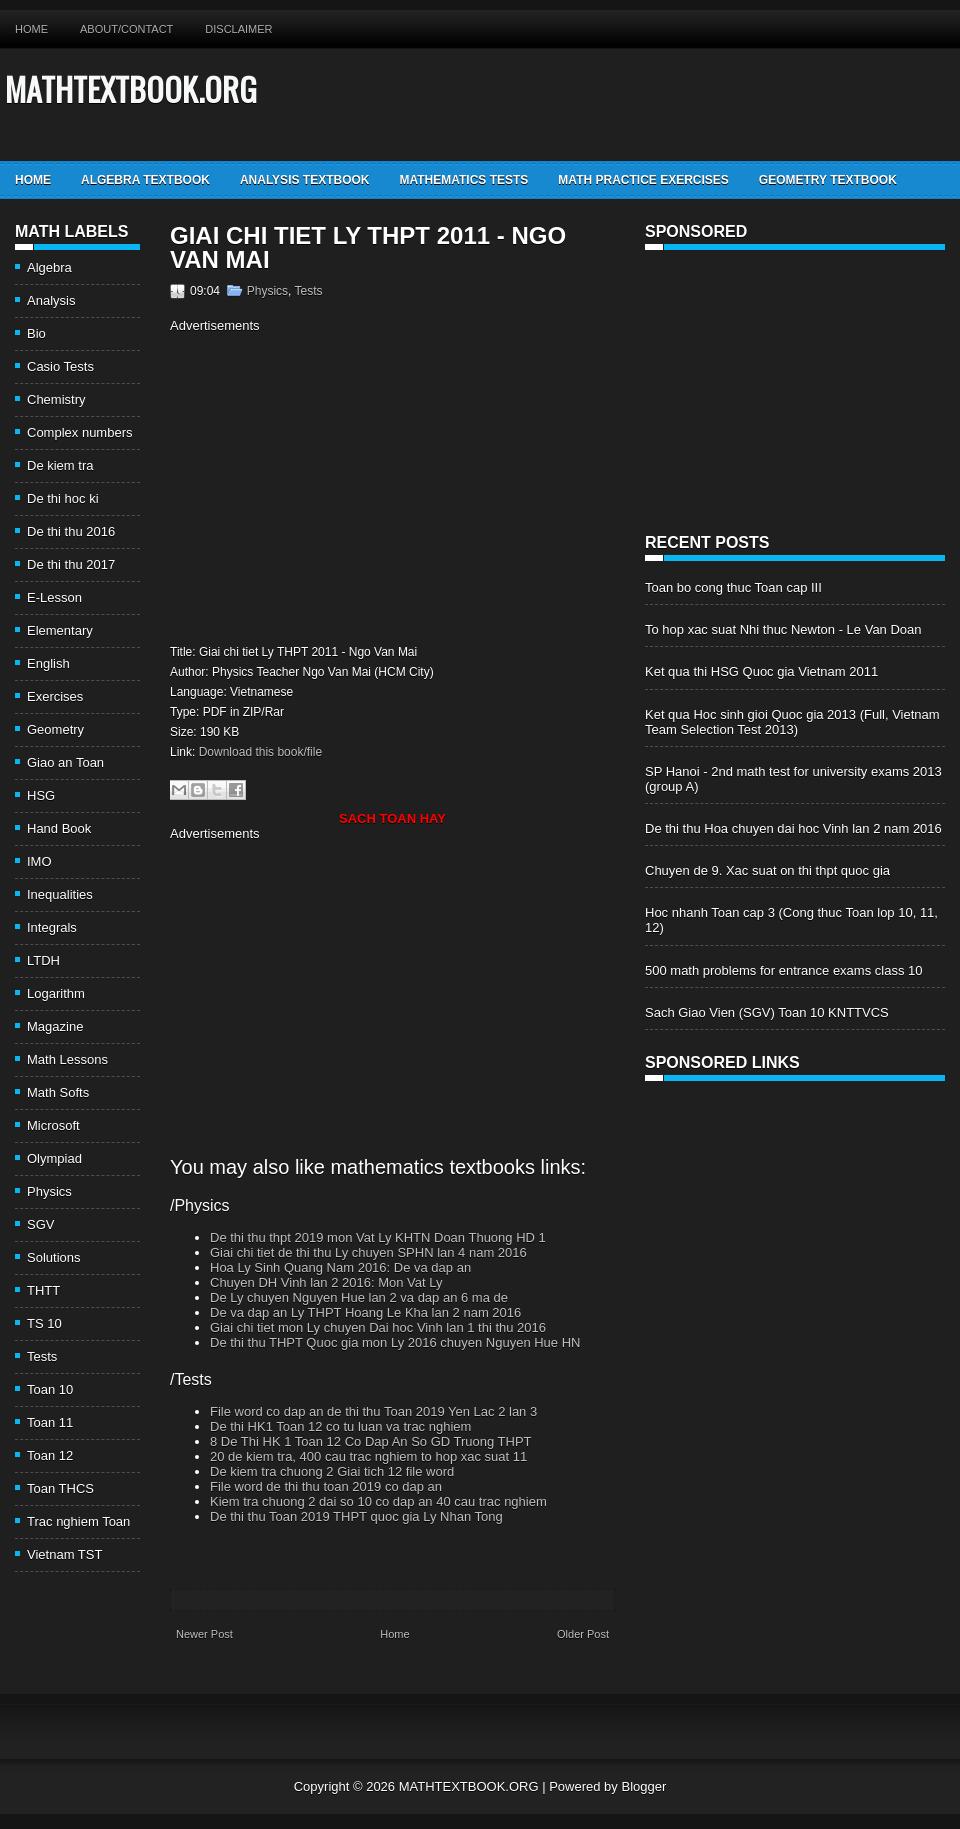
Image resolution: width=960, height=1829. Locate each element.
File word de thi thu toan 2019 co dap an (326, 1486)
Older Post (583, 1634)
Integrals (52, 927)
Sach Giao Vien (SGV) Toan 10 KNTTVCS (767, 1012)
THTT (43, 1290)
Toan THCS (60, 1488)
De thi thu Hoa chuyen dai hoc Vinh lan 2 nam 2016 (793, 828)
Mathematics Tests (463, 180)
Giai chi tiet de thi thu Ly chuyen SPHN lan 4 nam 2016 (368, 1252)
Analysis (51, 300)
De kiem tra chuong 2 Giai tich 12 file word (332, 1471)
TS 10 (44, 1323)
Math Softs (58, 1092)
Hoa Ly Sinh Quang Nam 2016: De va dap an (340, 1267)
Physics (49, 1191)
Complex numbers (80, 432)
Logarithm (56, 993)
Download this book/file (260, 752)
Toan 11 (50, 1422)
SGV (40, 1224)
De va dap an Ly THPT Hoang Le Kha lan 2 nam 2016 (365, 1312)
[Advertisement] (338, 486)
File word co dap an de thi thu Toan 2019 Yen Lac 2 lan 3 (373, 1411)
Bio (36, 333)
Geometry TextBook (828, 180)
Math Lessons (67, 1059)
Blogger (643, 1786)
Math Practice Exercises (643, 180)
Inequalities (60, 894)
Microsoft (53, 1125)
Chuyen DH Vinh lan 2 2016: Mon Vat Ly (326, 1282)
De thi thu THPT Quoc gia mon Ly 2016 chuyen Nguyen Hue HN (395, 1342)
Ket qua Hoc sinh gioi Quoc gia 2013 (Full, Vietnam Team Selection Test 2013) (792, 722)
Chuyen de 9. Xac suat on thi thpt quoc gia (767, 870)
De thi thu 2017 (71, 564)
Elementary (60, 630)
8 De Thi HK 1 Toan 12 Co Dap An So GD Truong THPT (371, 1441)
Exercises (55, 696)
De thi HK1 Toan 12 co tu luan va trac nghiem (340, 1426)
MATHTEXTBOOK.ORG (131, 88)
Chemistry (56, 399)
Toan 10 (50, 1389)
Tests (42, 1356)
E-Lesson (54, 597)
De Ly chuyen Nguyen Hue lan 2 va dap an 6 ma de (359, 1297)
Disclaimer (238, 29)
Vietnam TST (64, 1554)
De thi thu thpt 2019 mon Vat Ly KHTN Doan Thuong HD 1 (378, 1237)
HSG (41, 795)
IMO (39, 861)
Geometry (55, 729)
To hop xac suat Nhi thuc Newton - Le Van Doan (783, 629)
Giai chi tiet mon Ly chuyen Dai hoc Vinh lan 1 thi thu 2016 (378, 1327)
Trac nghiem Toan (78, 1521)
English (48, 663)
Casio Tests (60, 366)
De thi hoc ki (63, 498)
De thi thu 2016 (71, 531)
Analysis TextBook (305, 180)
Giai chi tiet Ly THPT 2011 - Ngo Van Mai (368, 248)
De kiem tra (60, 465)
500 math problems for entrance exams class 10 (783, 970)
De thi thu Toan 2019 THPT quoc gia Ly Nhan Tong (356, 1516)
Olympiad (54, 1158)
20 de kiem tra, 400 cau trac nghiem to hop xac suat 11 (368, 1456)
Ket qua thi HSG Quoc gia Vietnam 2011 (761, 671)
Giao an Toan (65, 762)
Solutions (53, 1257)
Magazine (55, 1026)
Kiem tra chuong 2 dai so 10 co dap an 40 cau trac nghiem (378, 1501)
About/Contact (126, 29)
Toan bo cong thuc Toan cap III (733, 587)
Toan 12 (50, 1455)
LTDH (43, 960)
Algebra (49, 267)
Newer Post (204, 1634)
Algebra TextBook (145, 180)
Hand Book (59, 828)
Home (31, 29)
